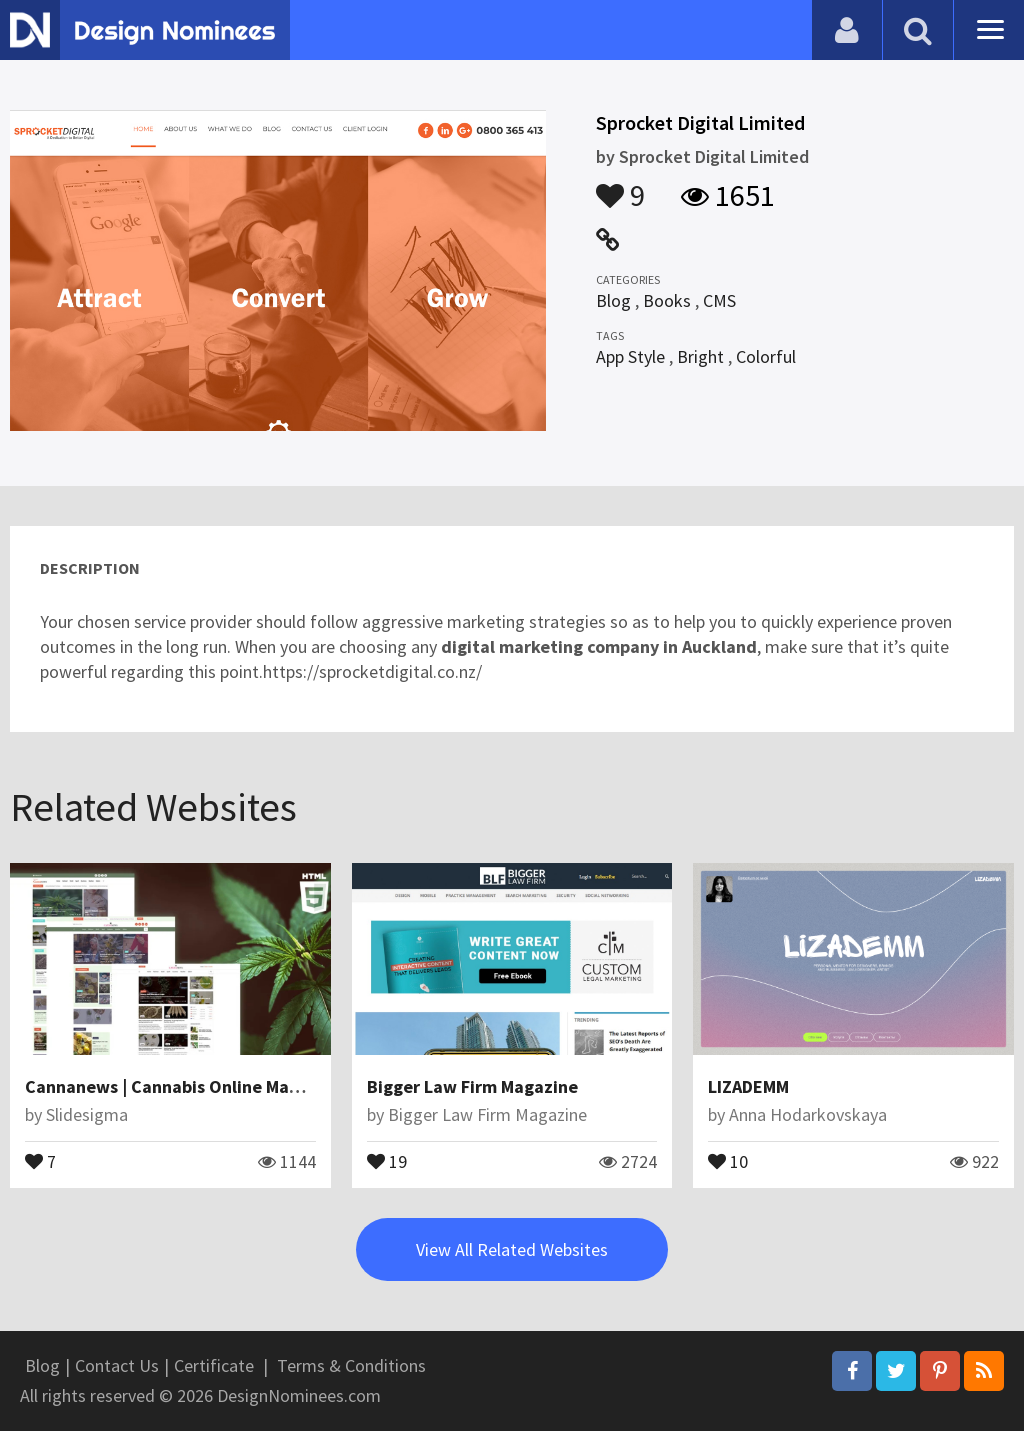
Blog (613, 300)
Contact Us (117, 1365)
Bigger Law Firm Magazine (472, 1086)
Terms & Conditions (351, 1365)
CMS (719, 300)
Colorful (766, 356)
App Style (630, 356)
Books (667, 300)
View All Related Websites (512, 1249)
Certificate (214, 1365)
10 (728, 1160)
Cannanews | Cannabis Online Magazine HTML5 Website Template (289, 1086)
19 (387, 1160)
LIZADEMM (748, 1086)
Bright (700, 356)
